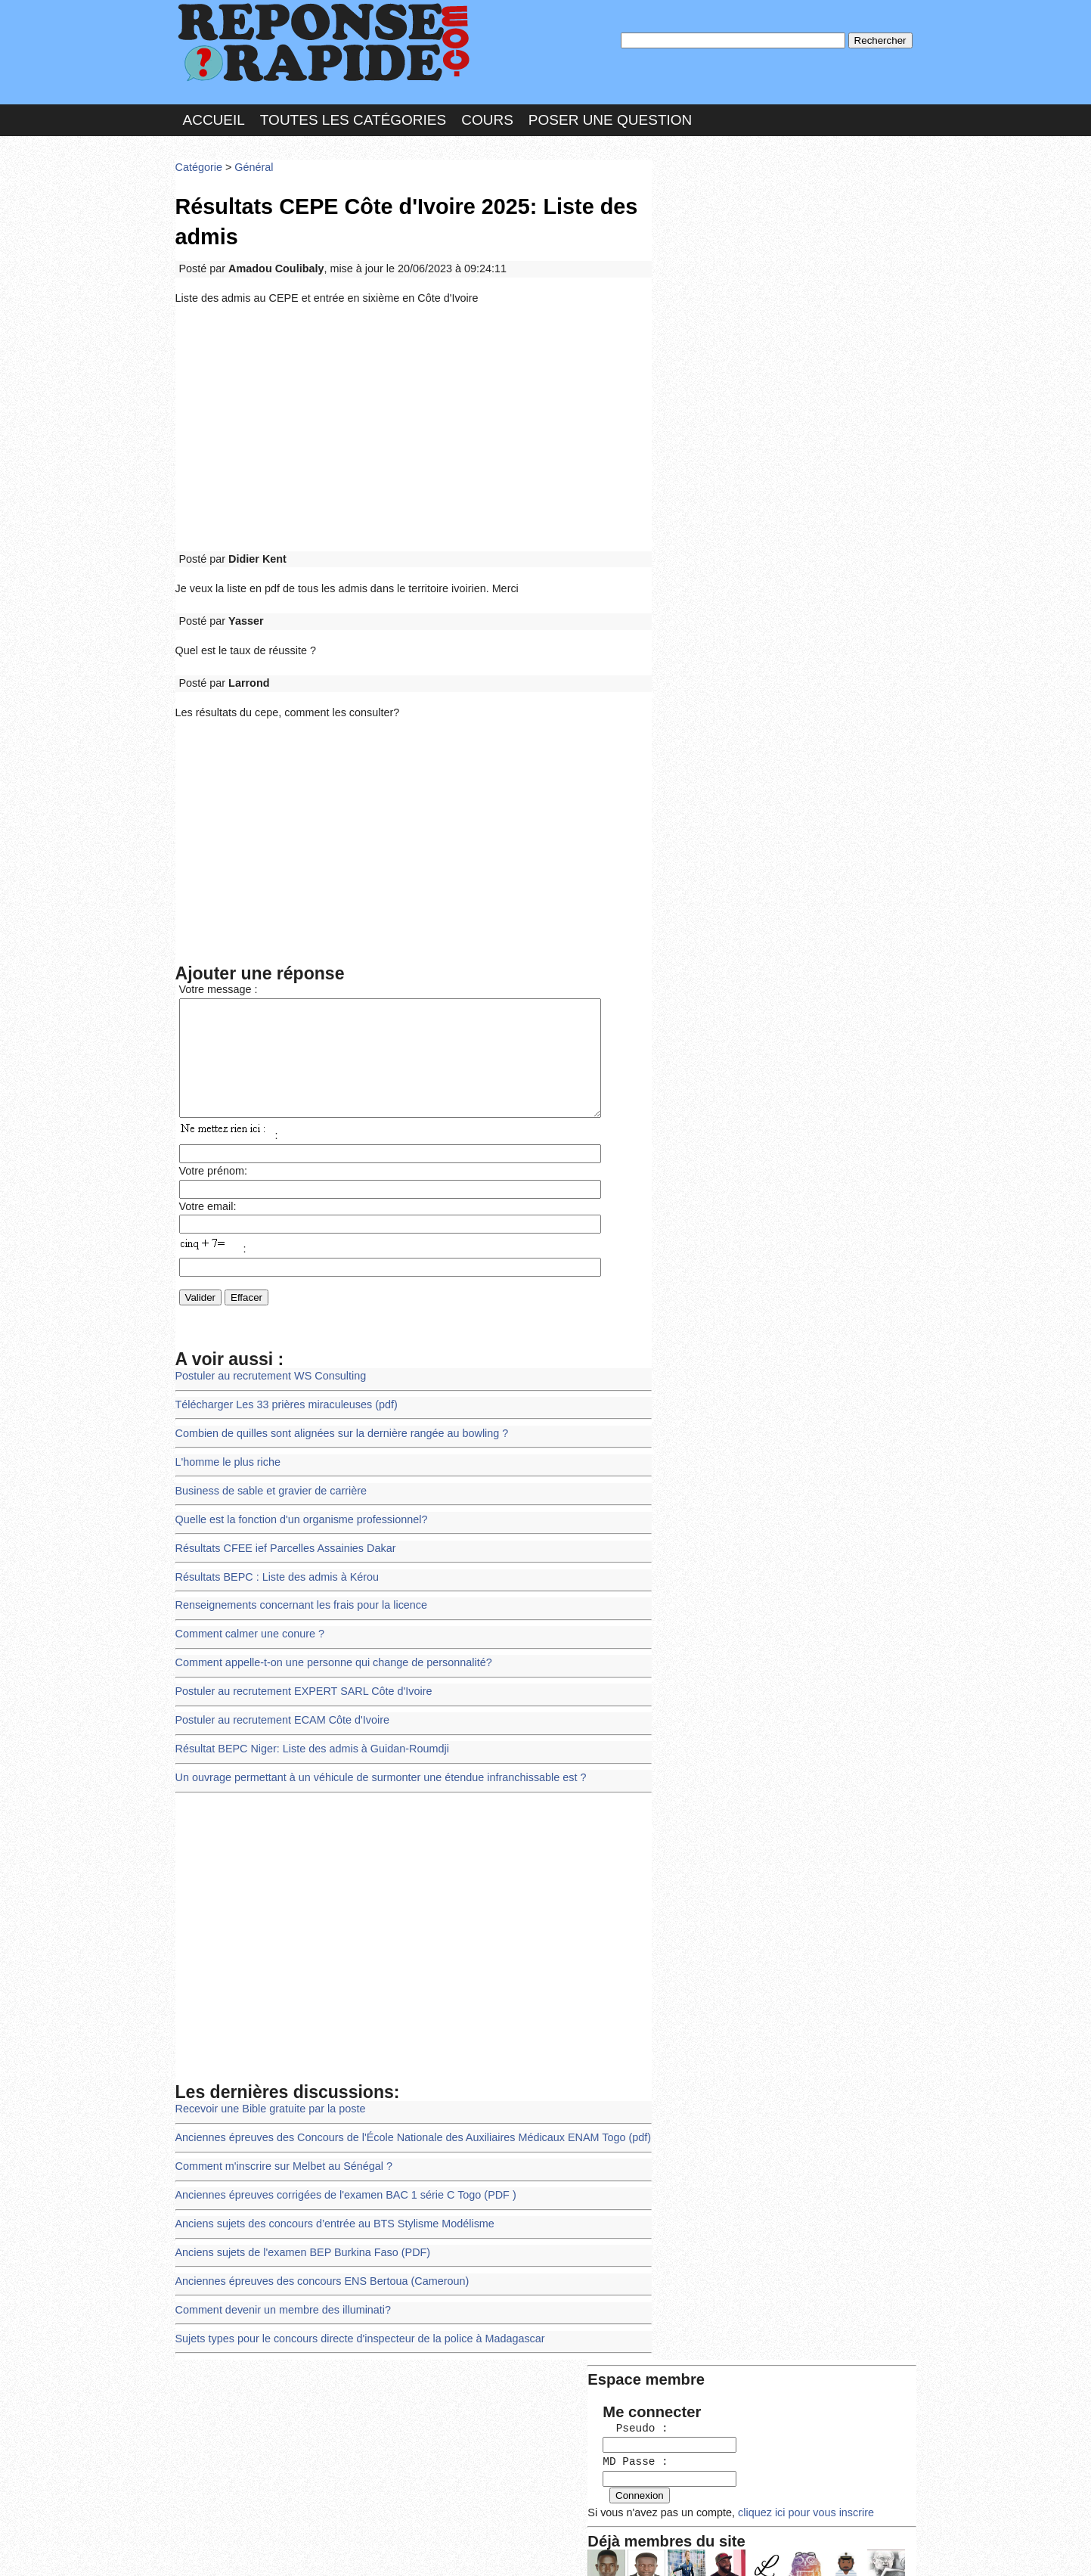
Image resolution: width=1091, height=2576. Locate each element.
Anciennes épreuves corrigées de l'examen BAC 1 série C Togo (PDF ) (338, 2167)
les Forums (397, 2549)
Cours (487, 116)
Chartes (205, 2549)
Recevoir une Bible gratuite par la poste (266, 2084)
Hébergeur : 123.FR (505, 2549)
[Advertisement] (413, 417)
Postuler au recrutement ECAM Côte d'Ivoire (277, 1700)
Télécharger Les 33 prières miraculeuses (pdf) (281, 1398)
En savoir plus (534, 2524)
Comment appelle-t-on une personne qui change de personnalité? (327, 1645)
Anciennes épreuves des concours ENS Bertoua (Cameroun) (315, 2249)
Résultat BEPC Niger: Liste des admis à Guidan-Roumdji (306, 1727)
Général (250, 162)
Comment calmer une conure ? (246, 1618)
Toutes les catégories (353, 116)
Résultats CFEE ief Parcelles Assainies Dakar (280, 1535)
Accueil (214, 116)
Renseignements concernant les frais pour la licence (296, 1590)
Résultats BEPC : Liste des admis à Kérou (272, 1563)
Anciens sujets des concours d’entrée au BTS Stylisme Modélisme (328, 2194)
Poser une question (610, 116)
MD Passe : (702, 253)
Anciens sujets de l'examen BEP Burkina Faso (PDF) (297, 2221)
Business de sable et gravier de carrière (266, 1480)
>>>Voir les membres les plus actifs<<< (753, 524)
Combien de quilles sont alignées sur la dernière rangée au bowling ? (334, 1425)
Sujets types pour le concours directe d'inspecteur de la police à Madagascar (351, 2304)
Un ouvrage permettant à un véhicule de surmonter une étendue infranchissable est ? (372, 1755)
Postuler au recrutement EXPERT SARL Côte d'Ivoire (298, 1672)
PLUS (773, 2549)
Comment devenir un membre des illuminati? (278, 2277)
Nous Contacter (296, 2549)
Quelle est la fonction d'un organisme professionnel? (296, 1507)
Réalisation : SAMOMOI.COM (662, 2549)
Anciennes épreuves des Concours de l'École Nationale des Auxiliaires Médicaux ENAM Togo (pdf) (403, 2112)
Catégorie (198, 162)
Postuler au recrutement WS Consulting (266, 1370)
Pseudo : (702, 221)
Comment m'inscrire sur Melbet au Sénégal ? (279, 2139)
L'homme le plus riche (225, 1452)
